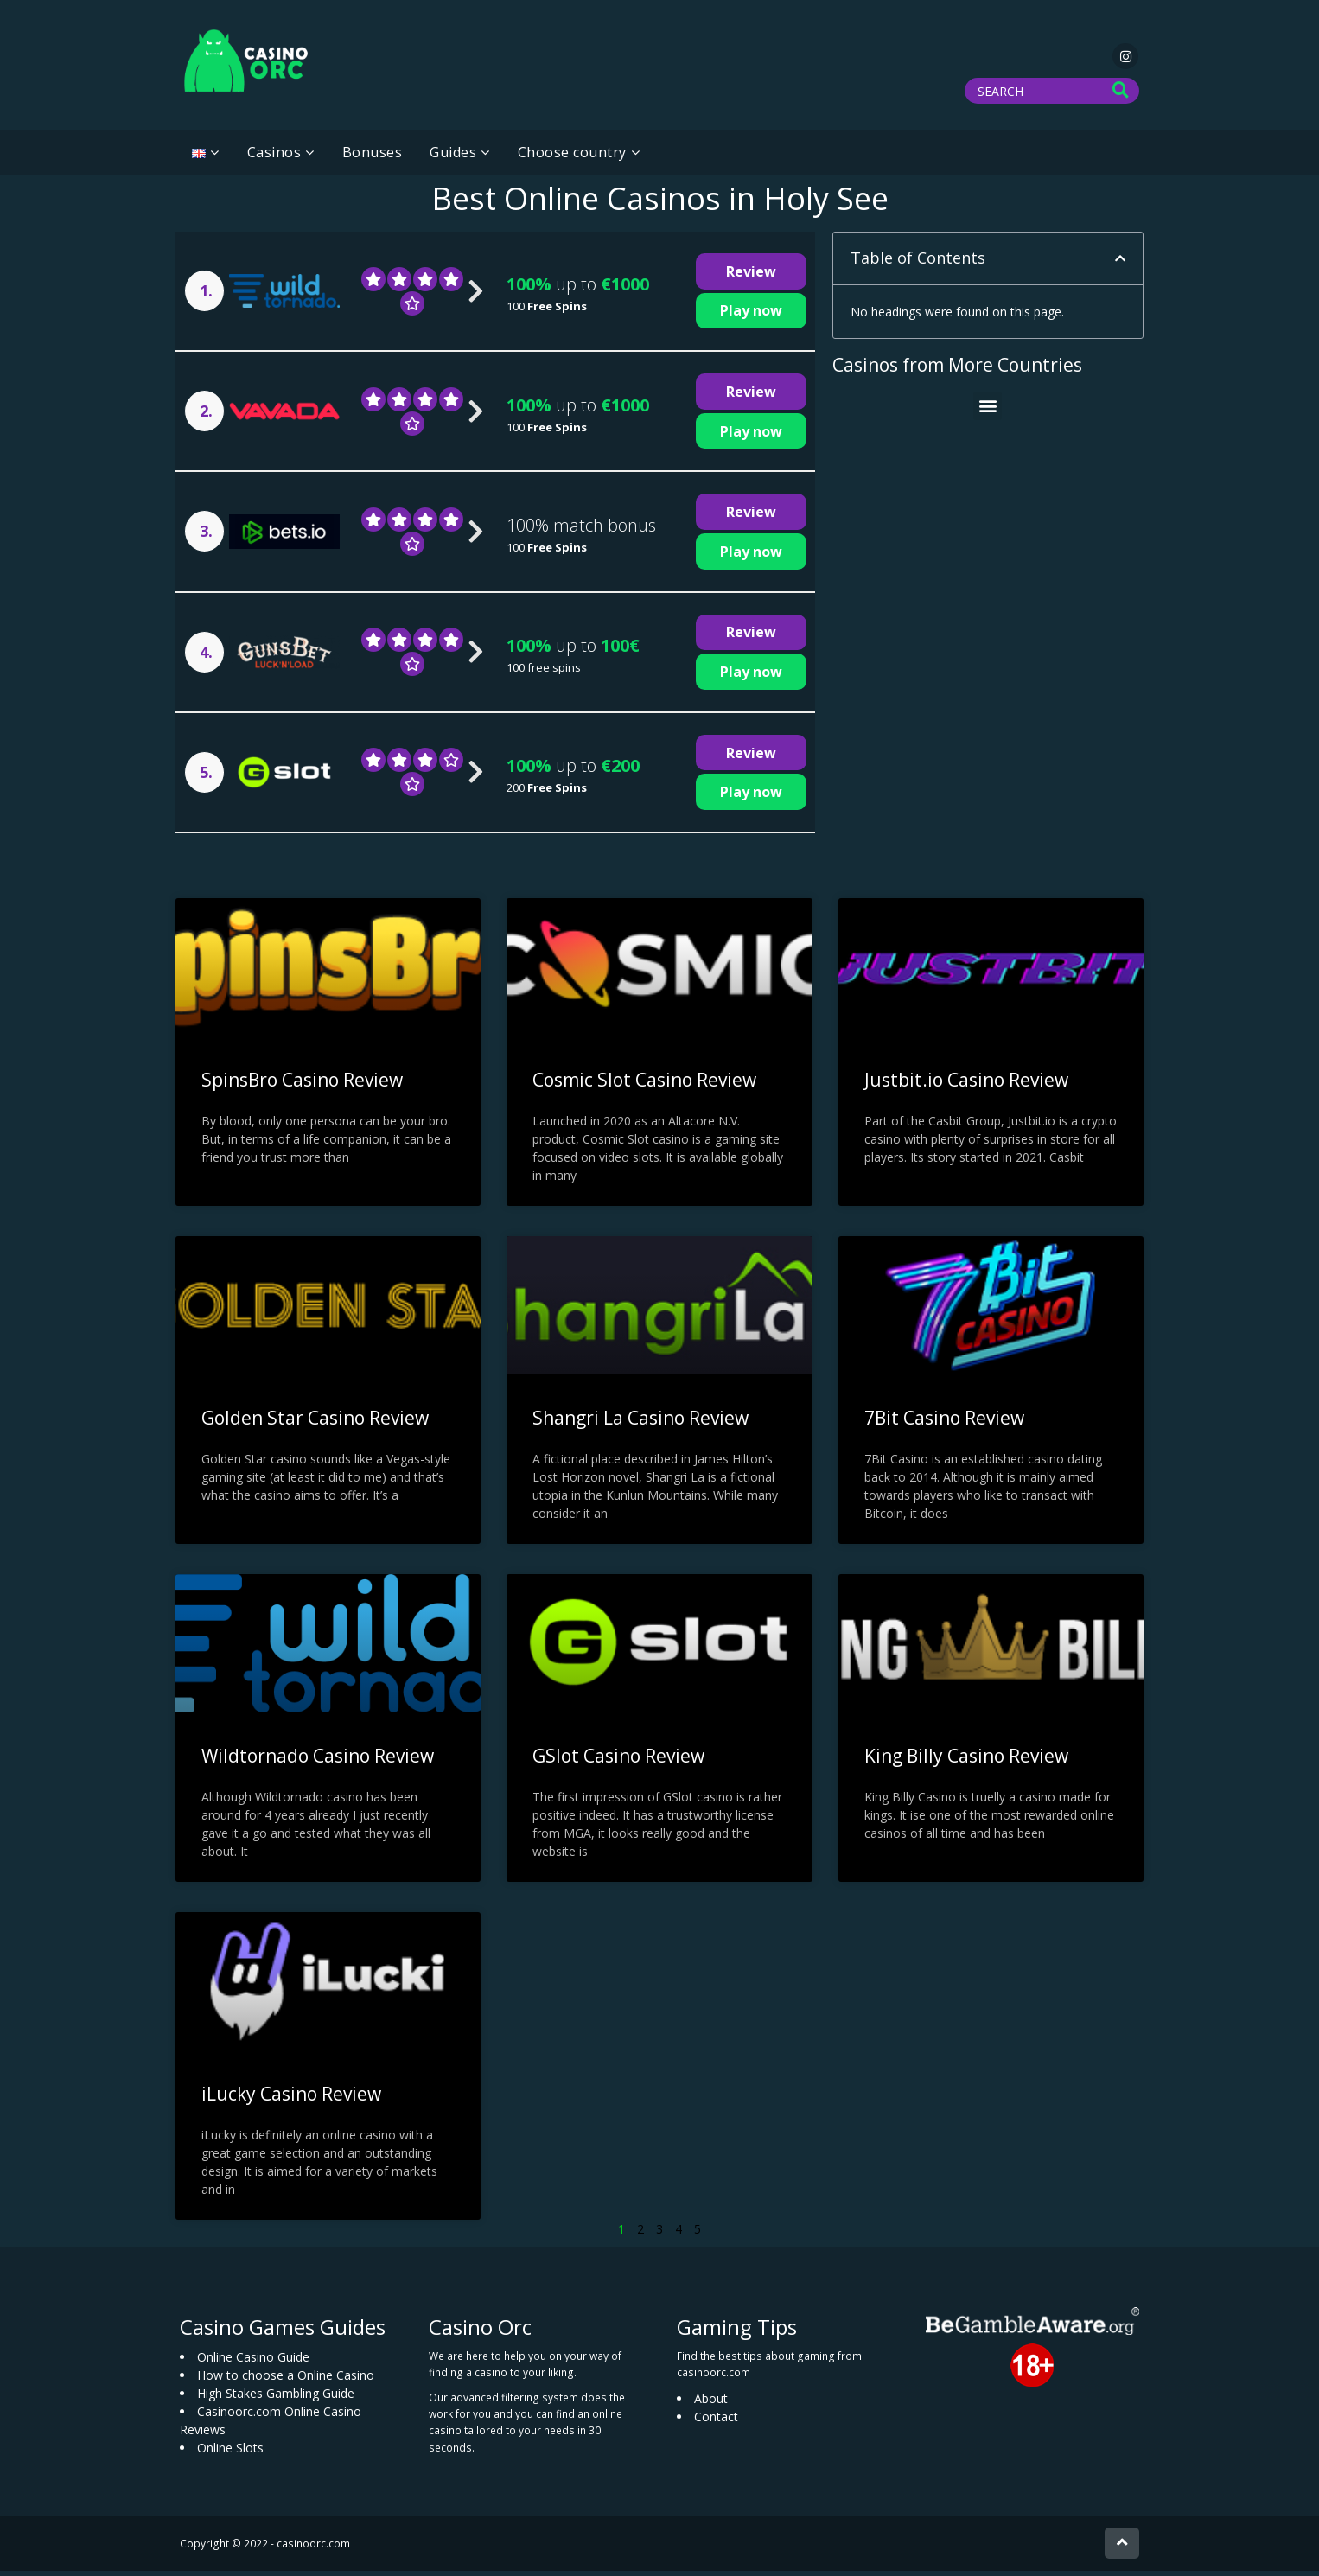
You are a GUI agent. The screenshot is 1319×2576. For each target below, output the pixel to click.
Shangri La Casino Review (640, 1423)
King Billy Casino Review (966, 1761)
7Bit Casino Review (944, 1423)
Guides (453, 157)
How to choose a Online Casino (285, 2380)
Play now (751, 315)
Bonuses (372, 157)
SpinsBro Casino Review (302, 1085)
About (711, 2403)
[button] (1120, 264)
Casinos (274, 157)
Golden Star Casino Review (315, 1423)
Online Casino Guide (253, 2362)
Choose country (572, 157)
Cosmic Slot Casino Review (644, 1085)
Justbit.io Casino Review (966, 1085)
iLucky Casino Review (291, 2099)
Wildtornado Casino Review (317, 1761)
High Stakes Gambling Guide (275, 2398)
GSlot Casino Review (618, 1761)
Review (751, 276)
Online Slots (230, 2453)
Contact (716, 2421)
